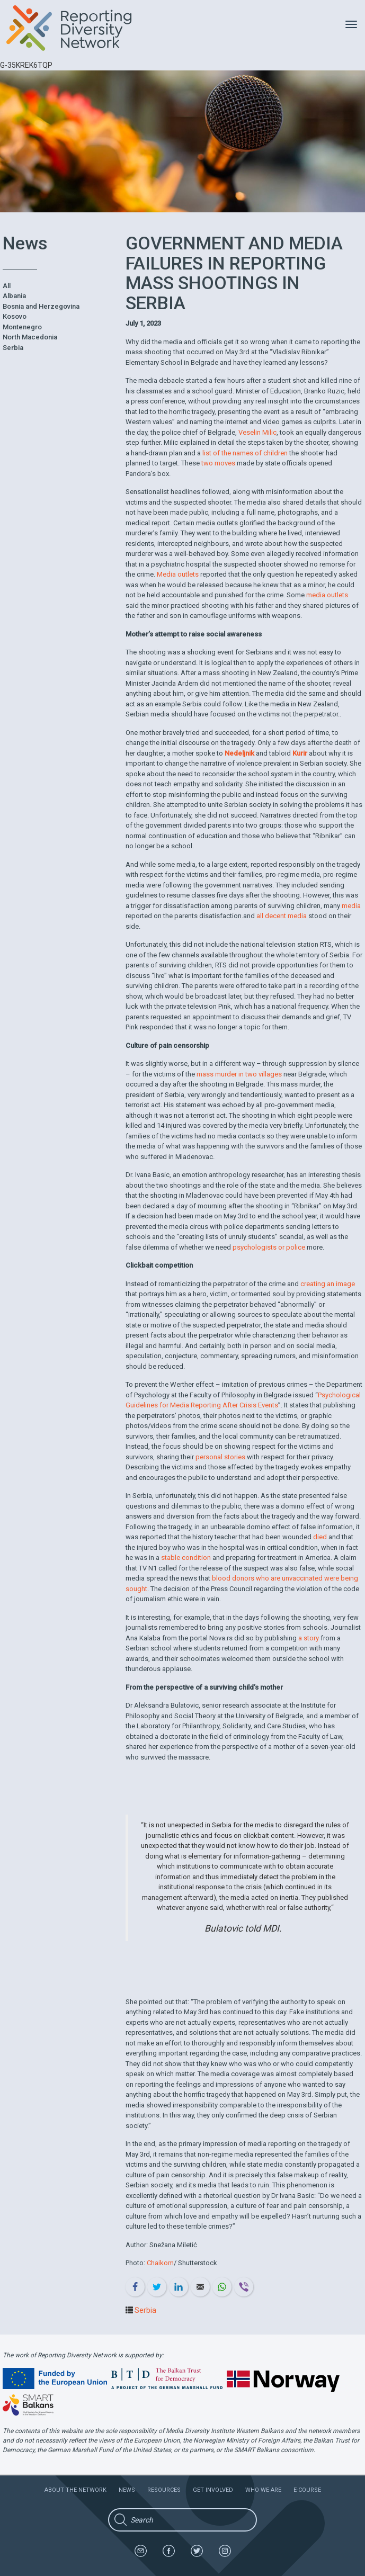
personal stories (220, 1457)
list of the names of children (245, 453)
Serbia (13, 348)
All (7, 286)
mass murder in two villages (239, 1074)
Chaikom (160, 2263)
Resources (164, 2490)
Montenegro (22, 327)
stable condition (186, 1557)
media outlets (327, 595)
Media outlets (178, 574)
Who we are (263, 2490)
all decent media (281, 916)
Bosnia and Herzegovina (41, 306)
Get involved (213, 2490)
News (127, 2490)
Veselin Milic (257, 432)
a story (308, 1638)
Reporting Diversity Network (75, 28)
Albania (14, 296)
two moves (218, 463)
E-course (307, 2490)
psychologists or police (269, 1247)
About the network (75, 2490)
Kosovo (14, 316)
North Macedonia (30, 337)
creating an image (327, 1284)
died (320, 1537)
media (351, 906)
